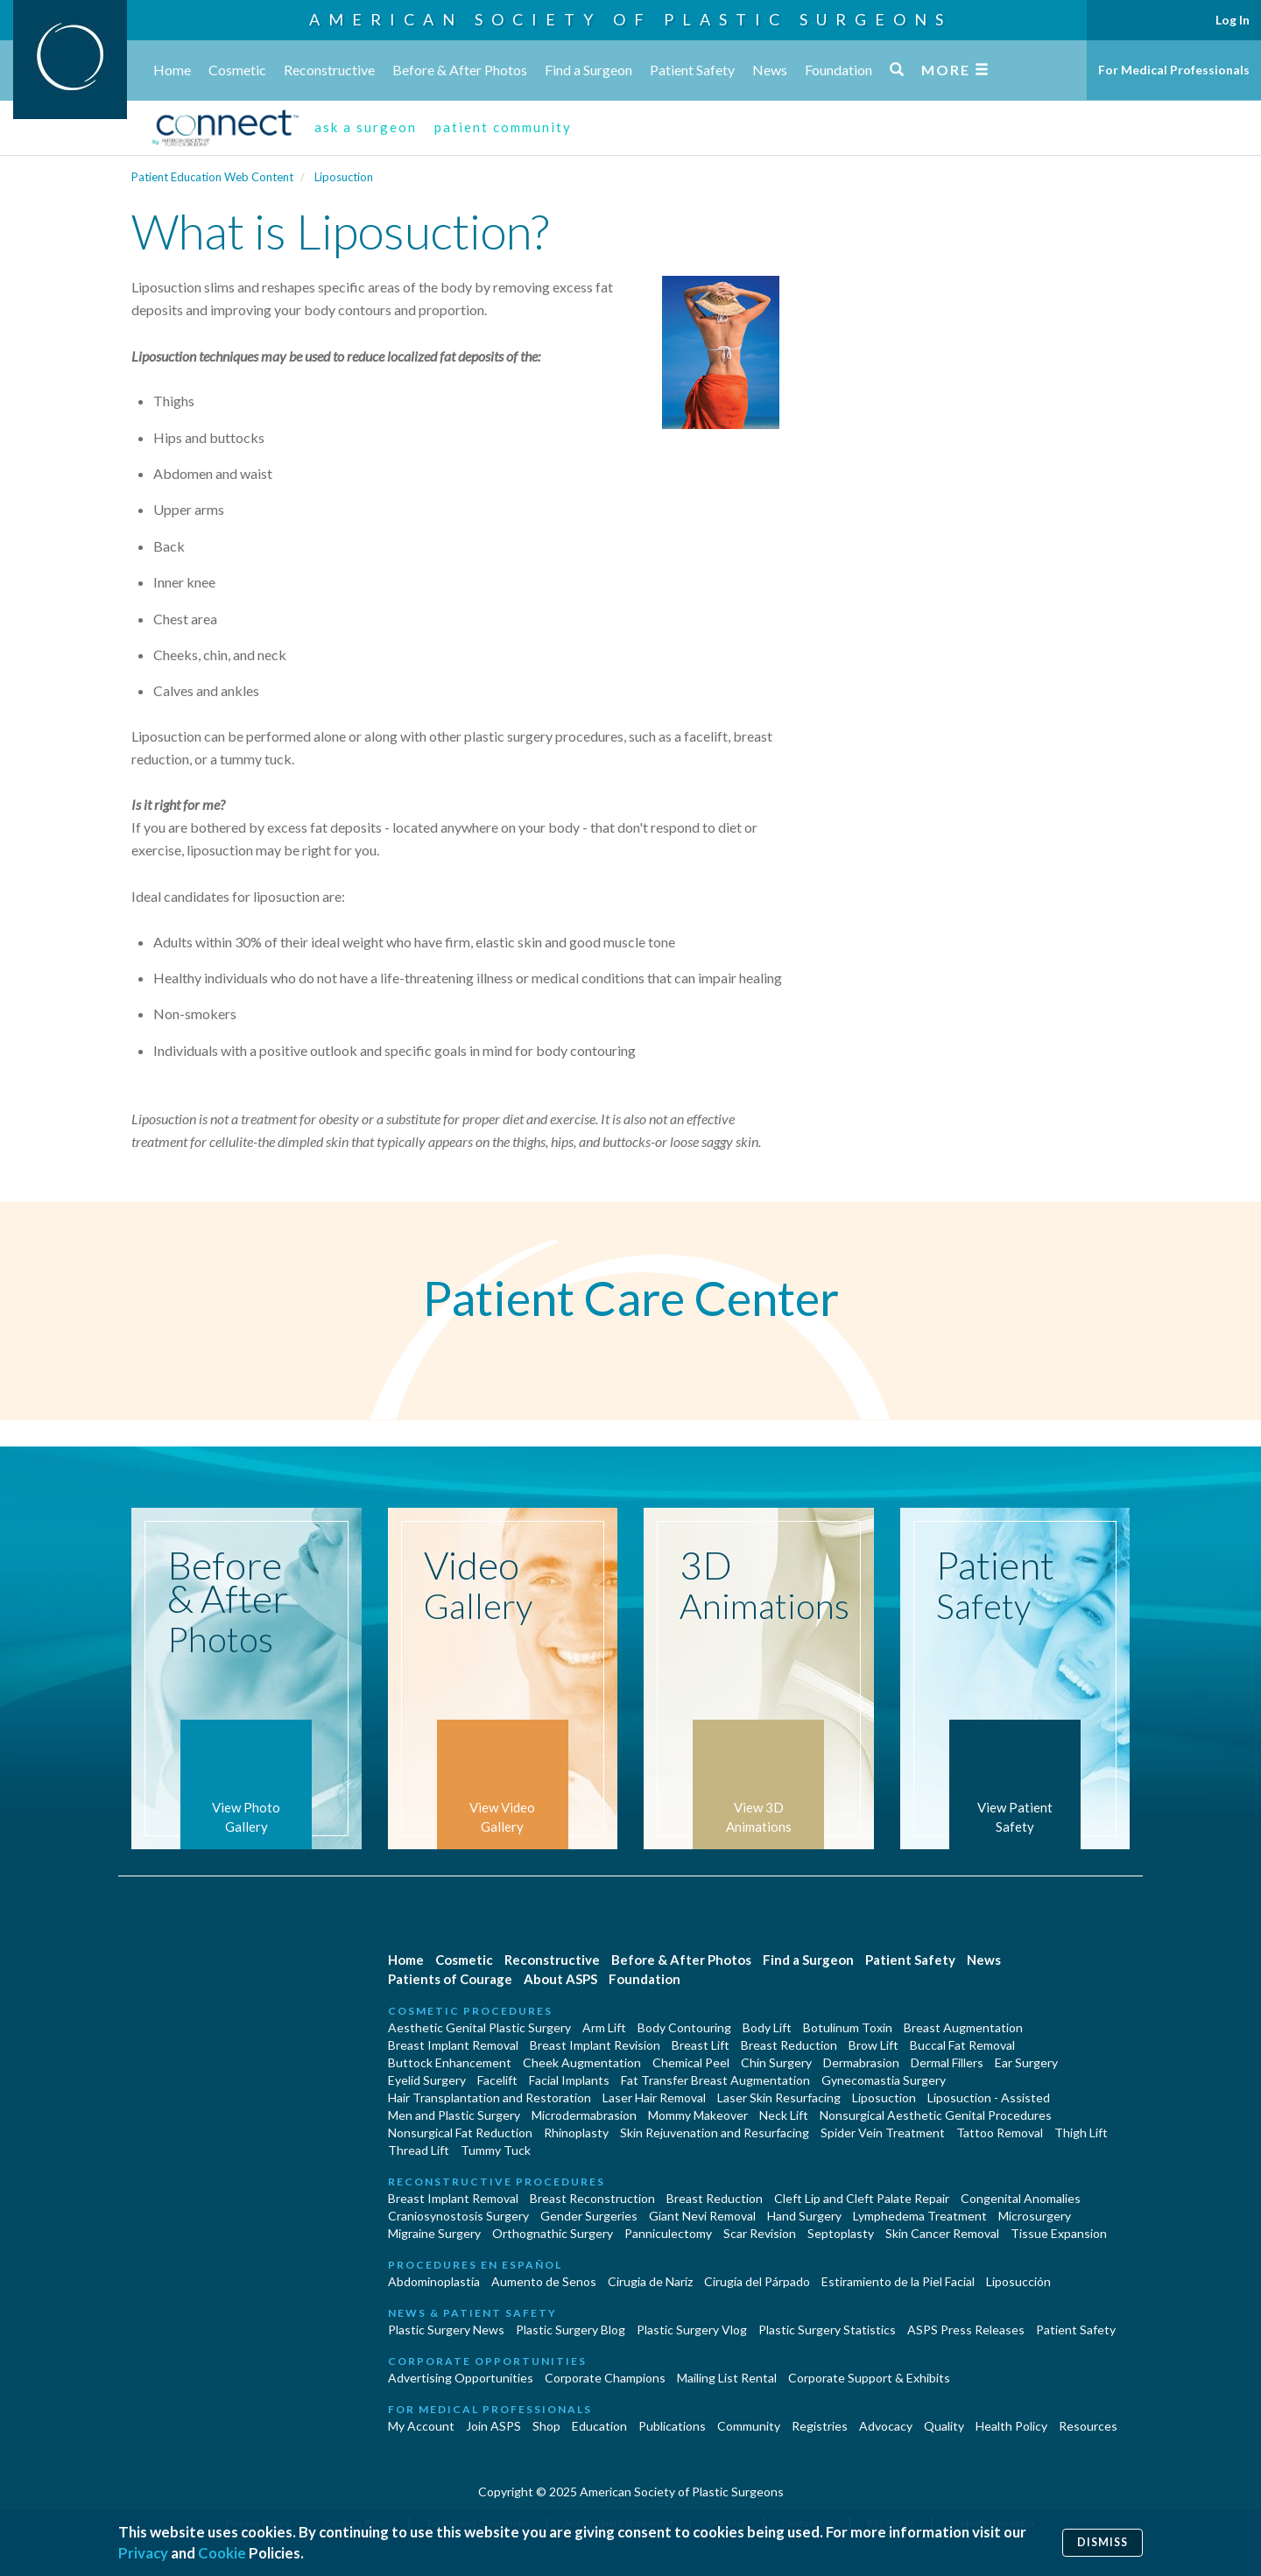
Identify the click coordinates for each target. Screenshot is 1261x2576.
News (769, 69)
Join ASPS (493, 2425)
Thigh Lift (1081, 2132)
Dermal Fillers (947, 2062)
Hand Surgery (804, 2215)
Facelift (497, 2080)
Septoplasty (840, 2233)
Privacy (143, 2553)
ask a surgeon (365, 127)
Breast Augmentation (963, 2027)
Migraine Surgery (434, 2233)
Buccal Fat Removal (962, 2045)
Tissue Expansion (1059, 2233)
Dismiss (1102, 2542)
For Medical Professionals (1174, 69)
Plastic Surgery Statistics (827, 2329)
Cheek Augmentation (582, 2062)
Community (748, 2425)
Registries (820, 2425)
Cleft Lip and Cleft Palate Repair (861, 2198)
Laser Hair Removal (654, 2097)
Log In (1232, 19)
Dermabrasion (861, 2062)
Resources (1088, 2425)
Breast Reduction (789, 2045)
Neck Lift (783, 2115)
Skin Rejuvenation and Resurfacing (714, 2132)
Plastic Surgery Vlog (692, 2329)
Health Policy (1011, 2425)
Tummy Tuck (496, 2150)
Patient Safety (692, 69)
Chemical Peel (690, 2062)
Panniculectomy (668, 2233)
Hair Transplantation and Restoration (489, 2097)
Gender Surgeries (589, 2215)
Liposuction (343, 177)
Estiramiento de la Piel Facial (898, 2281)
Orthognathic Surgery (552, 2233)
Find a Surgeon (588, 69)
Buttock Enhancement (449, 2062)
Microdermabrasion (584, 2115)
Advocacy (885, 2425)
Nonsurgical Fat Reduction (460, 2132)
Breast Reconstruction (592, 2198)
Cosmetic (237, 69)
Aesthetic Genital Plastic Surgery (479, 2027)
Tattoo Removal (999, 2132)
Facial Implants (569, 2080)
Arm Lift (604, 2027)
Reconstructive (329, 69)
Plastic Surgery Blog (570, 2329)
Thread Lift (418, 2150)
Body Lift (767, 2027)
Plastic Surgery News (446, 2329)
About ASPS (560, 1979)
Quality (944, 2425)
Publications (672, 2425)
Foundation (838, 69)
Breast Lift (700, 2045)
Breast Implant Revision (595, 2045)
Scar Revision (759, 2233)
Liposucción (1018, 2281)
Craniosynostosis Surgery (458, 2215)
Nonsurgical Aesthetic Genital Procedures (936, 2115)
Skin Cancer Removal (942, 2233)
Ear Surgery (1026, 2062)
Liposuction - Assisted (988, 2097)
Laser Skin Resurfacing (779, 2097)
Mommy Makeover (698, 2115)
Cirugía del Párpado (757, 2281)
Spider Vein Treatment (883, 2132)
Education (599, 2425)
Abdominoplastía (434, 2281)
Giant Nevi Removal (702, 2215)
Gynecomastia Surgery (883, 2080)
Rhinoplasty (576, 2132)
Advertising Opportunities (460, 2377)
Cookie (222, 2553)
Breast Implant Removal (453, 2045)
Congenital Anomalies (1021, 2198)
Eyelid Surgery (427, 2080)
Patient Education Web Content (212, 177)
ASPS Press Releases (966, 2329)
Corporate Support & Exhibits (869, 2377)
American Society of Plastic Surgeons (630, 19)
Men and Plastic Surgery (454, 2115)
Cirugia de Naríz (650, 2281)
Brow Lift (873, 2045)
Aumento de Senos (543, 2281)
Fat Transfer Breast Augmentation (715, 2080)
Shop (546, 2425)
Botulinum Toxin (847, 2027)
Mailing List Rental (727, 2377)
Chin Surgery (776, 2062)
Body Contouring (684, 2027)
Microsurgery (1034, 2215)
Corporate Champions (605, 2377)
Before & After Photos (459, 69)
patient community (503, 127)
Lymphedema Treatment (920, 2215)
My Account (421, 2425)
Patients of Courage (450, 1979)
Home (172, 69)
